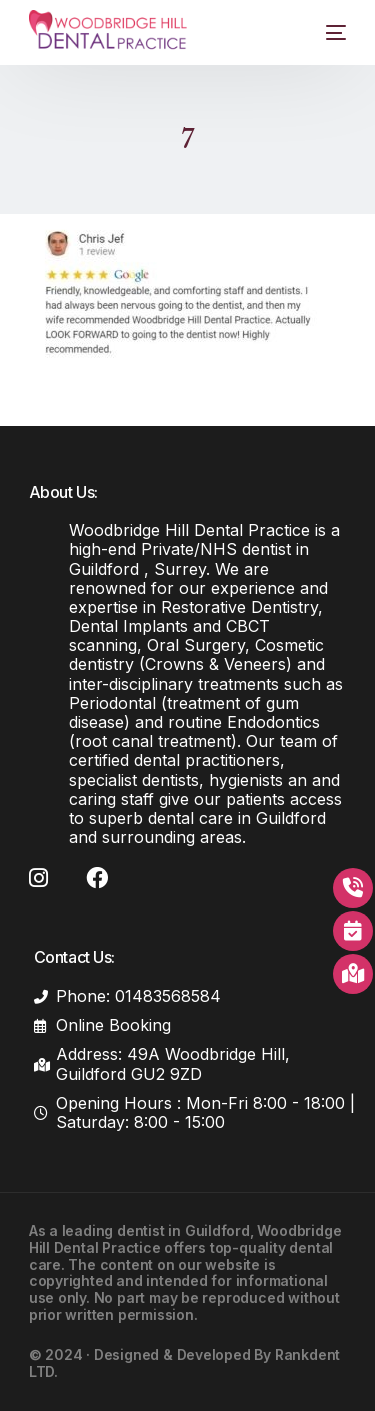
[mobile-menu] (323, 32)
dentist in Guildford (183, 1230)
